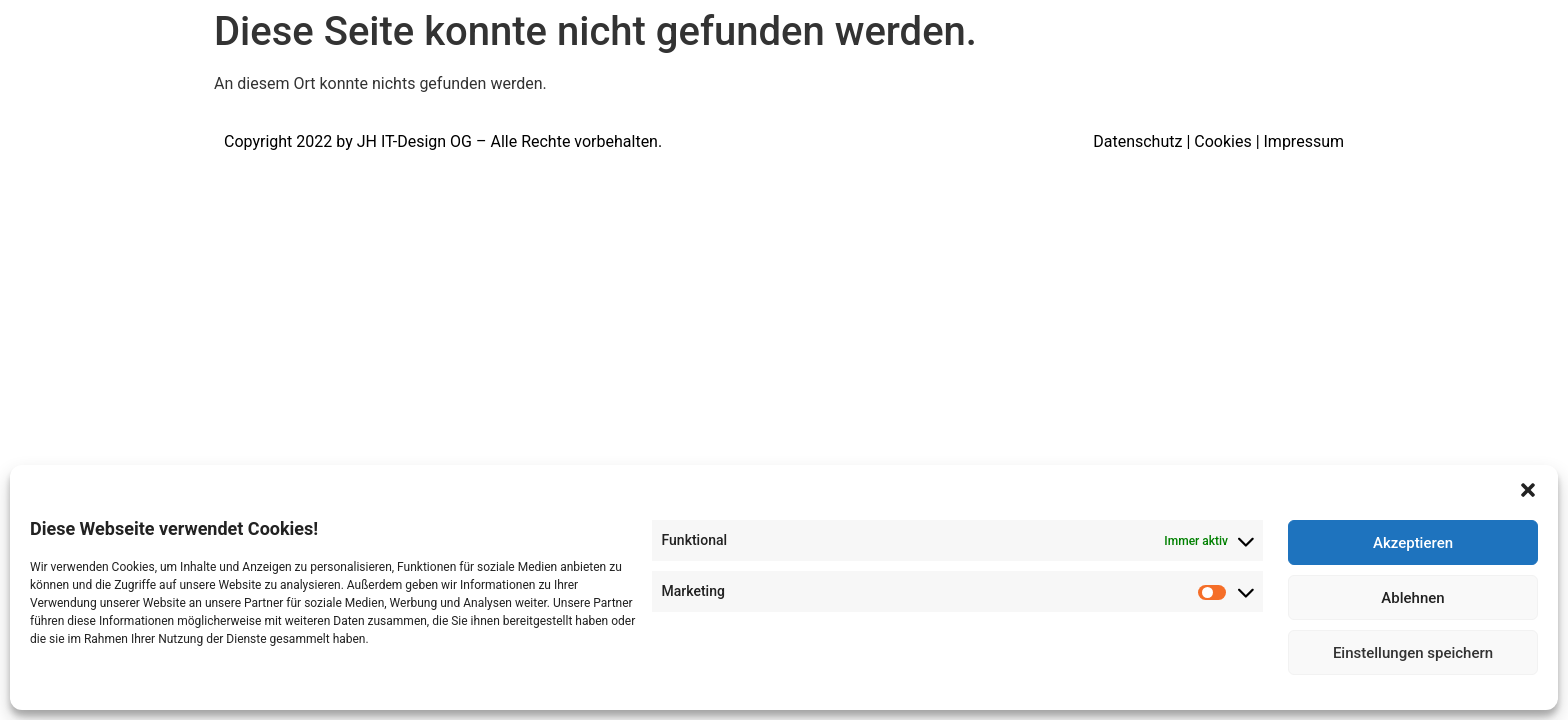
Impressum (1304, 141)
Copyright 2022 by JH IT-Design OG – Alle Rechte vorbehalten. (443, 141)
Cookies (1222, 141)
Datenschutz (1137, 141)
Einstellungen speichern (1413, 653)
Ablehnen (1412, 598)
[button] (1528, 490)
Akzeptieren (1413, 543)
